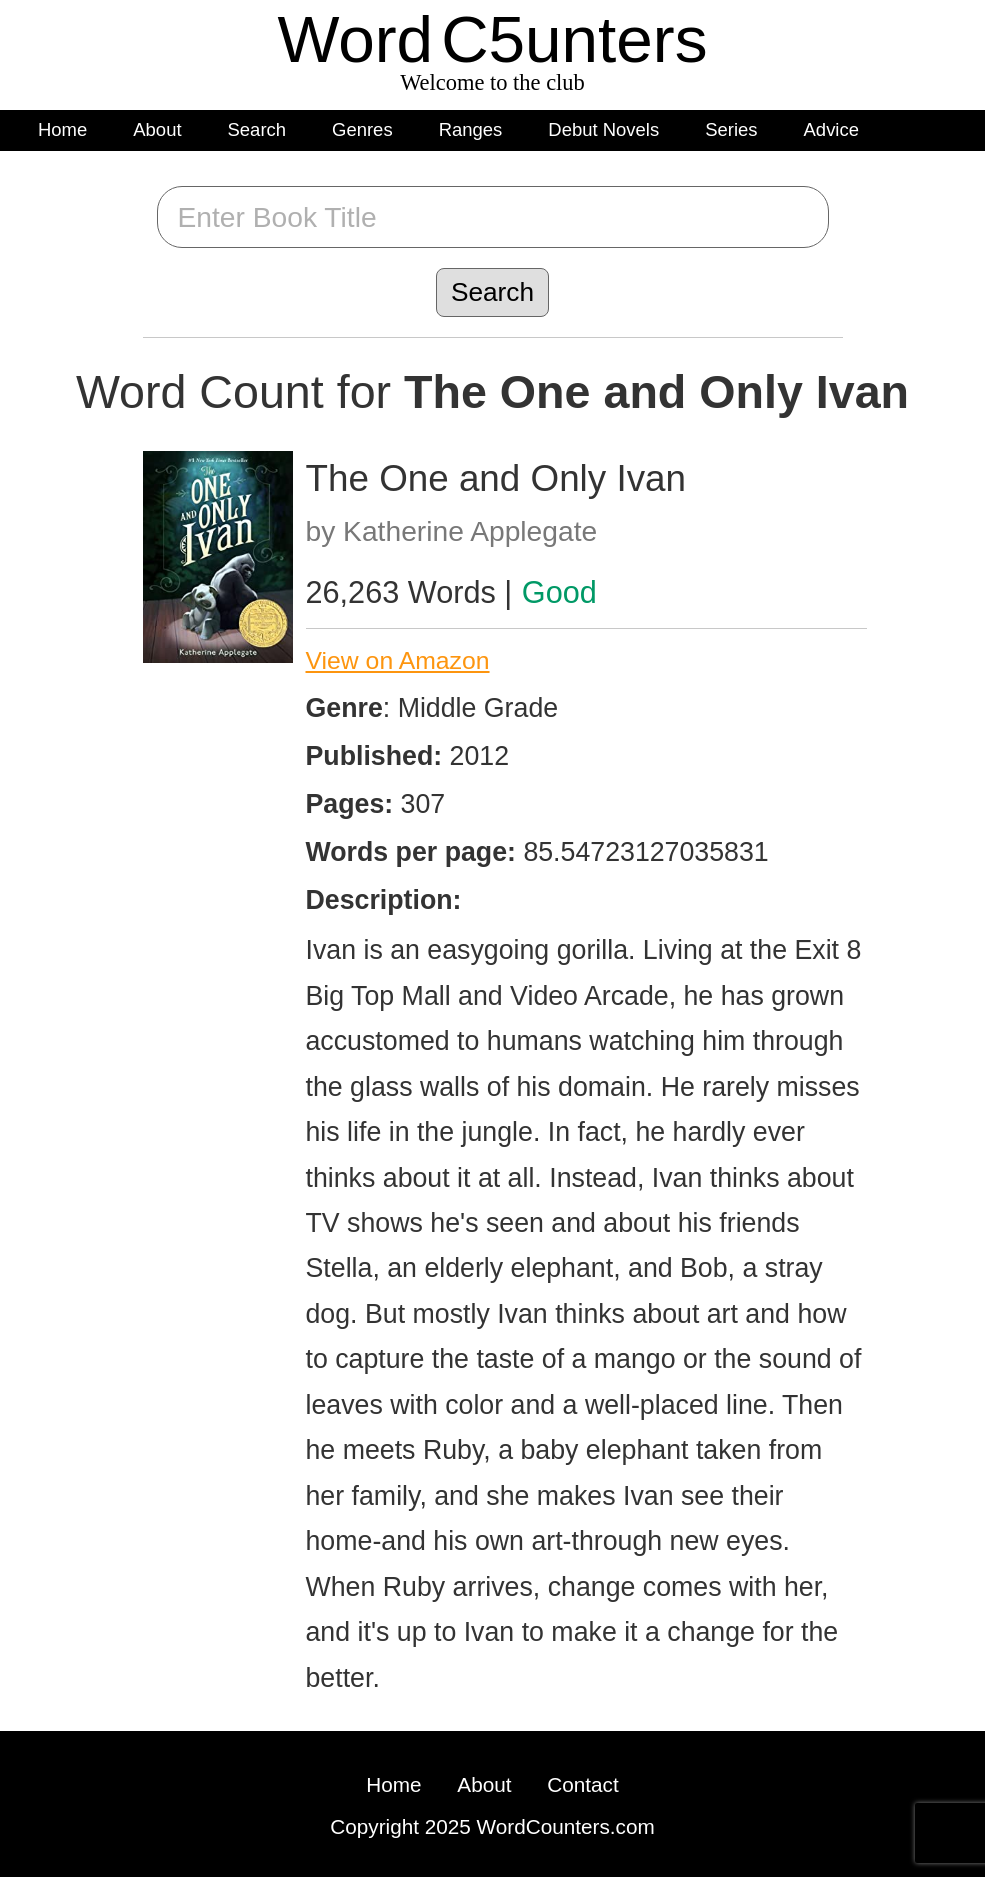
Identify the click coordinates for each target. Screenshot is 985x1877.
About (157, 129)
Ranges (471, 129)
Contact (582, 1784)
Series (731, 129)
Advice (831, 129)
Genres (362, 129)
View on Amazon (398, 660)
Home (62, 129)
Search (257, 129)
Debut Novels (603, 129)
